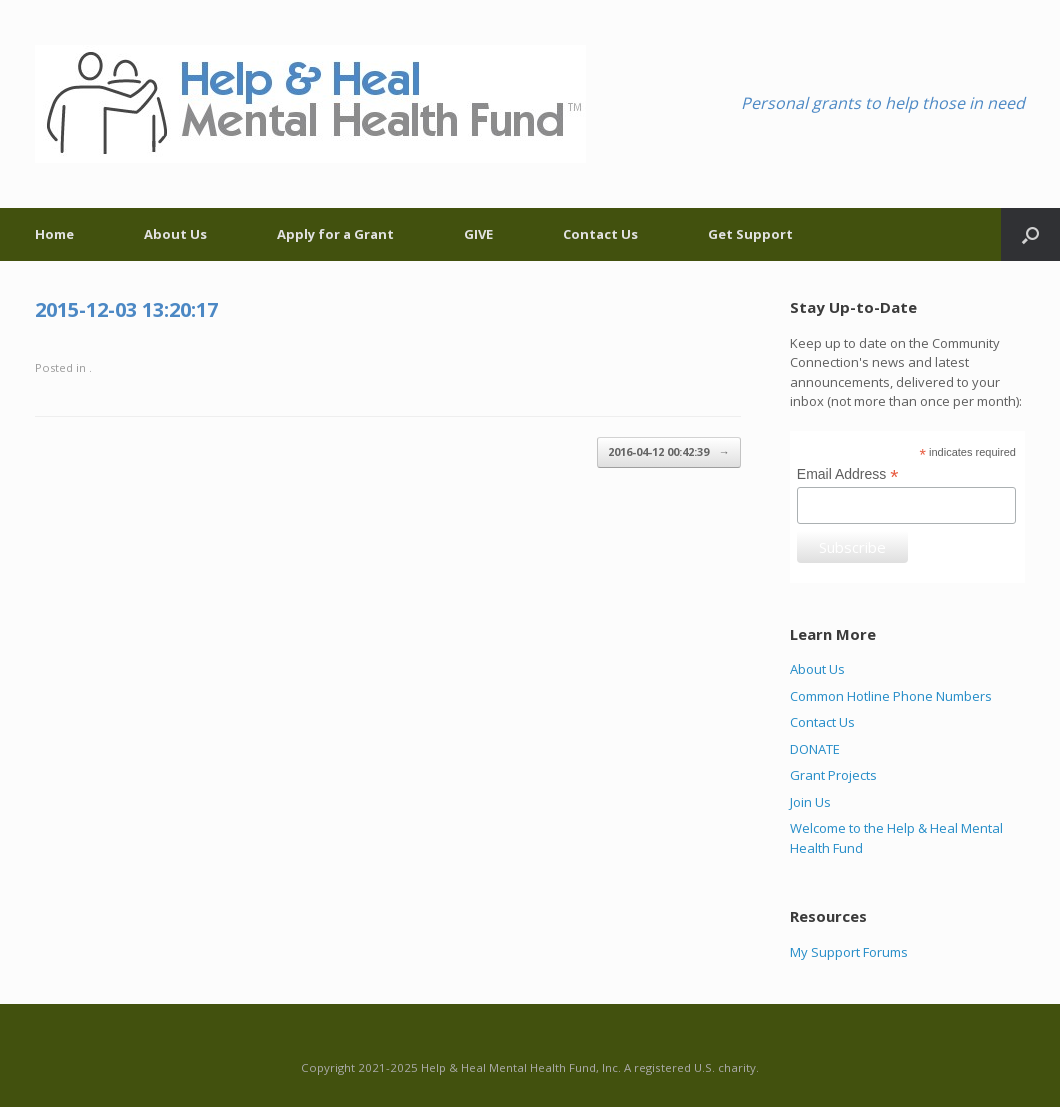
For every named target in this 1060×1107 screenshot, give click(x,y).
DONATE (815, 749)
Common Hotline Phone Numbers (891, 696)
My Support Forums (849, 952)
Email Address (848, 474)
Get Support (750, 234)
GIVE (478, 234)
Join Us (810, 802)
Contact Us (600, 234)
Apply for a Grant (335, 234)
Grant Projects (833, 775)
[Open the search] (1030, 234)
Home (54, 234)
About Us (175, 234)
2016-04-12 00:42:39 (669, 452)
